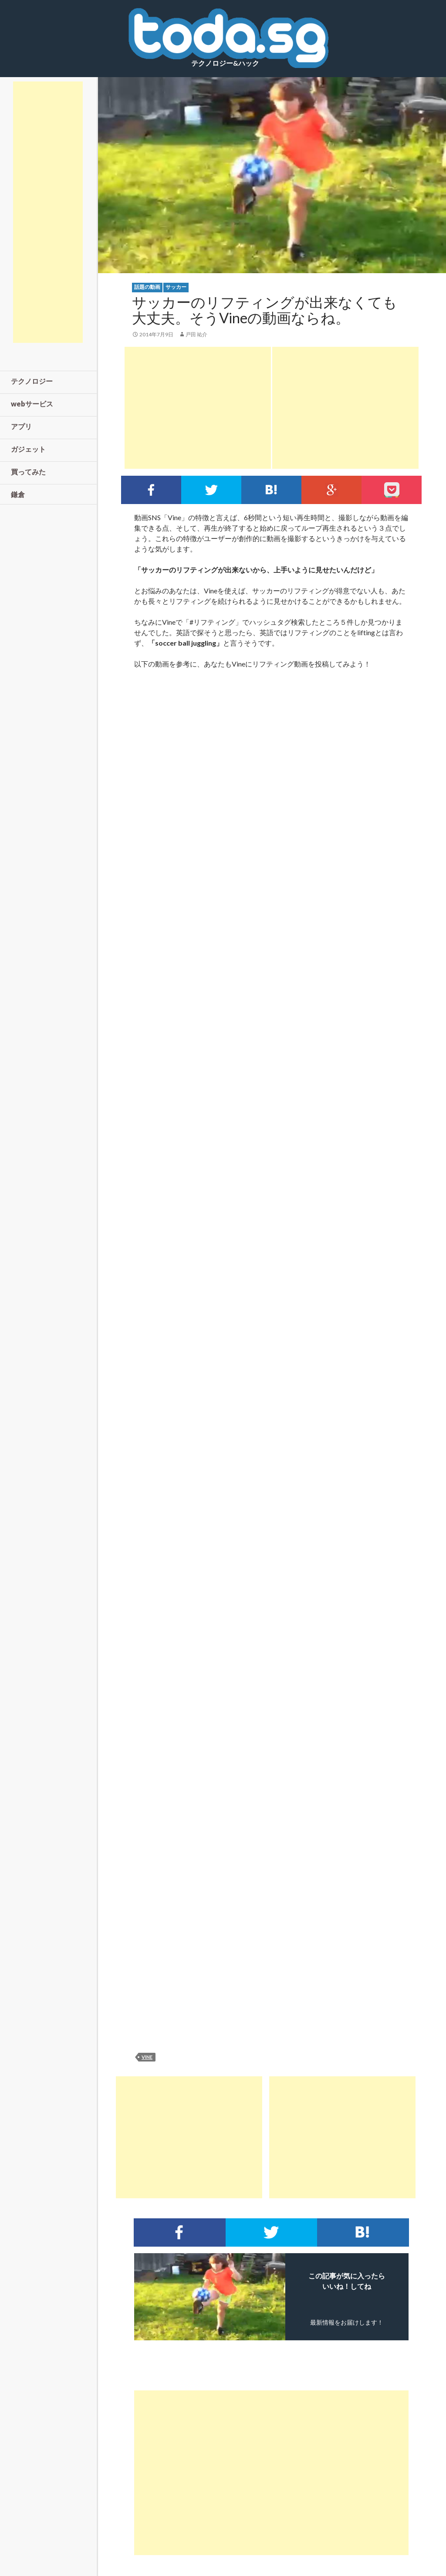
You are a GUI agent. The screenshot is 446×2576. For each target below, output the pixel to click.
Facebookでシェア (151, 490)
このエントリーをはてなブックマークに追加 (271, 490)
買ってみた (28, 471)
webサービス (32, 403)
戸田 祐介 (196, 334)
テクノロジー (32, 381)
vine (147, 2057)
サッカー (176, 287)
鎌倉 (18, 494)
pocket (392, 490)
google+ (331, 490)
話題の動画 (147, 287)
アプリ (21, 426)
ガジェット (28, 449)
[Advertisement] (198, 408)
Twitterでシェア (211, 490)
